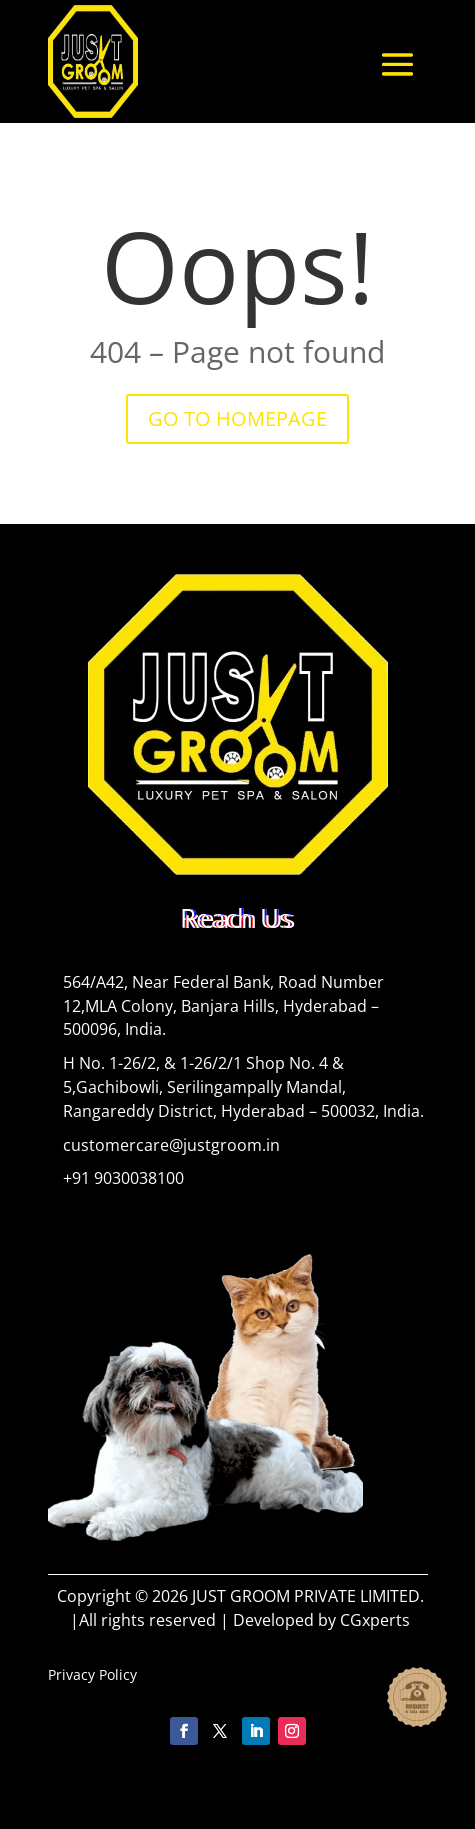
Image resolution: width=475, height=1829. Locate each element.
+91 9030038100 (123, 1178)
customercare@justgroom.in (171, 1145)
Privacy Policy (92, 1674)
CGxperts (375, 1620)
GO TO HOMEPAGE (237, 418)
